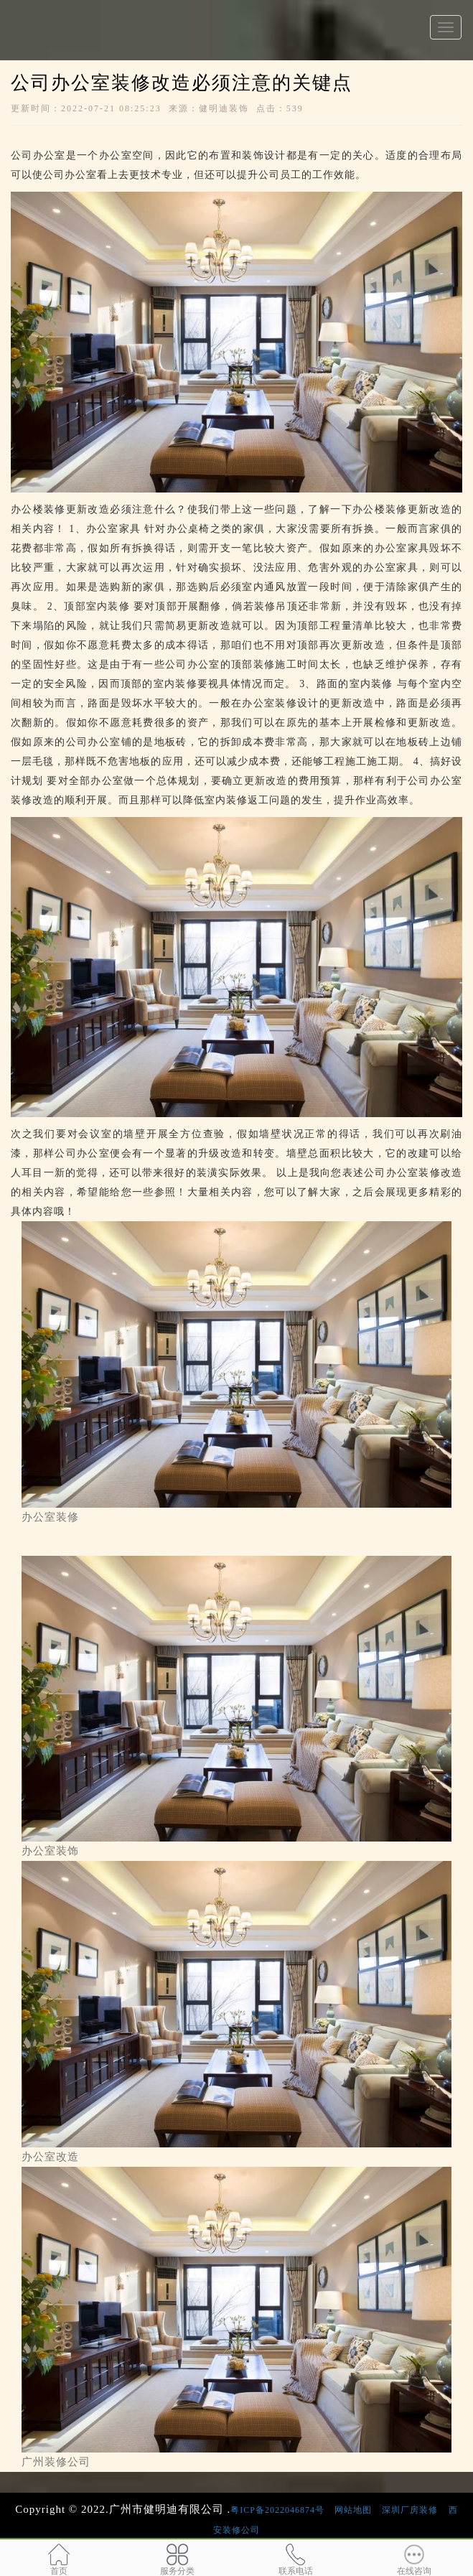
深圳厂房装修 (410, 2510)
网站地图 (353, 2510)
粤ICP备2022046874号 (277, 2510)
